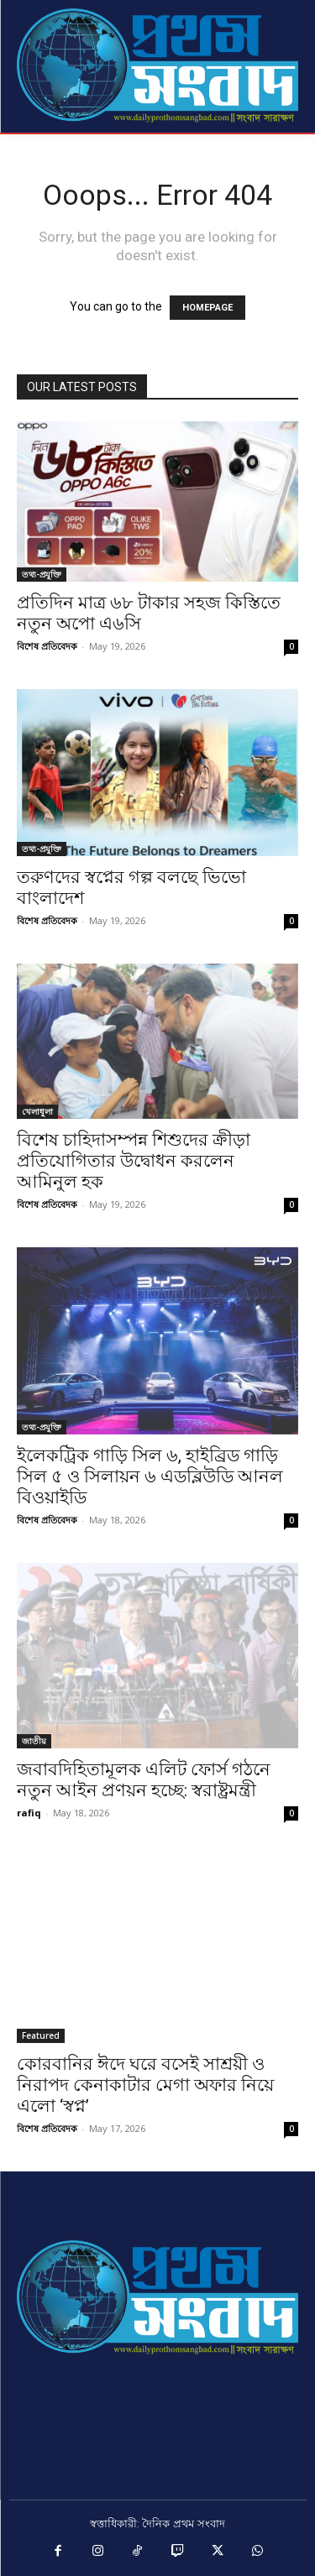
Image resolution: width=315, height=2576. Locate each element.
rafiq (29, 1812)
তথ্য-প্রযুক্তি (41, 574)
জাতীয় (34, 1741)
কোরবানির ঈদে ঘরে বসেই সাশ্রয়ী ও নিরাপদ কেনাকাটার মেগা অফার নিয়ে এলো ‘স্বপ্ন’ (145, 2085)
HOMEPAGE (207, 307)
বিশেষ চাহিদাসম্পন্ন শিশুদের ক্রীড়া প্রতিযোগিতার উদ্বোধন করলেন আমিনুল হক (133, 1161)
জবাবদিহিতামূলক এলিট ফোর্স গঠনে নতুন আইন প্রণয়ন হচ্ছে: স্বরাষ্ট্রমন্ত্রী (143, 1779)
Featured (41, 2035)
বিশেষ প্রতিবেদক (47, 646)
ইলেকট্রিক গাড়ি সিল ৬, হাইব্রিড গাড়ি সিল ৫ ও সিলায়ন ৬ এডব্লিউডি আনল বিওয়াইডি (150, 1476)
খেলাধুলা (37, 1111)
